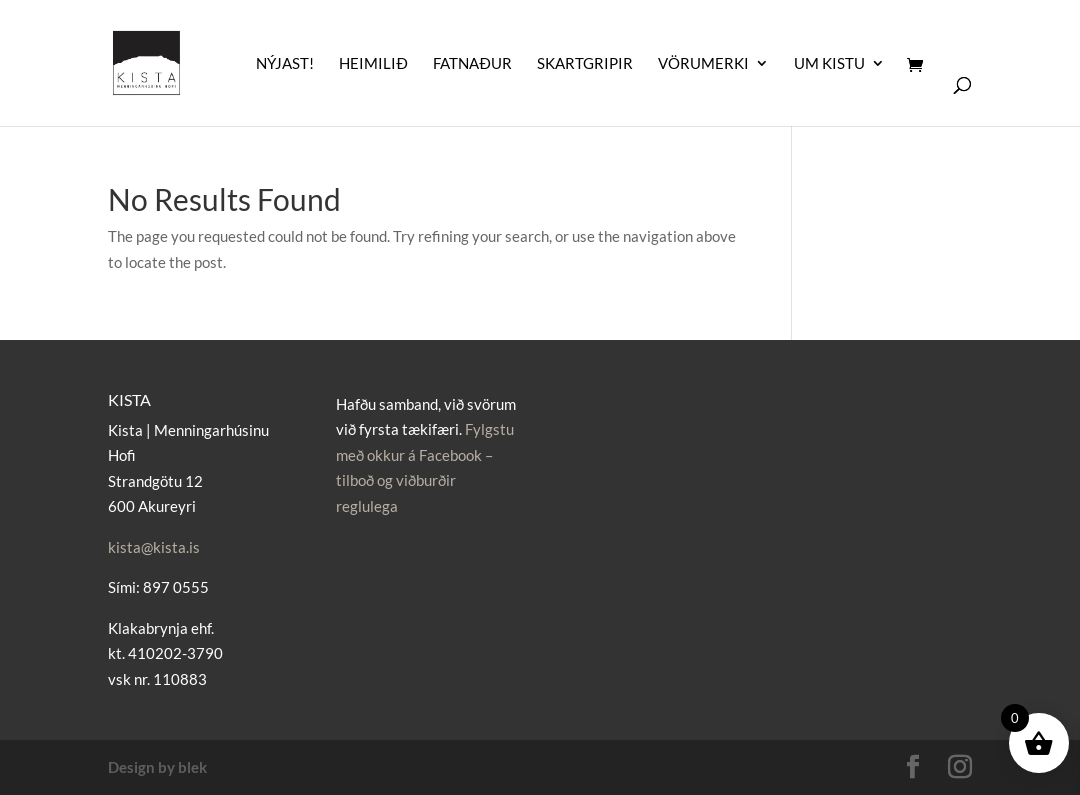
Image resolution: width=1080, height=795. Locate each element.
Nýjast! (285, 64)
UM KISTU (829, 64)
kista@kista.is (154, 547)
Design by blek (157, 767)
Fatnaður (472, 64)
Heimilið (373, 64)
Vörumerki (703, 64)
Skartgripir (585, 64)
